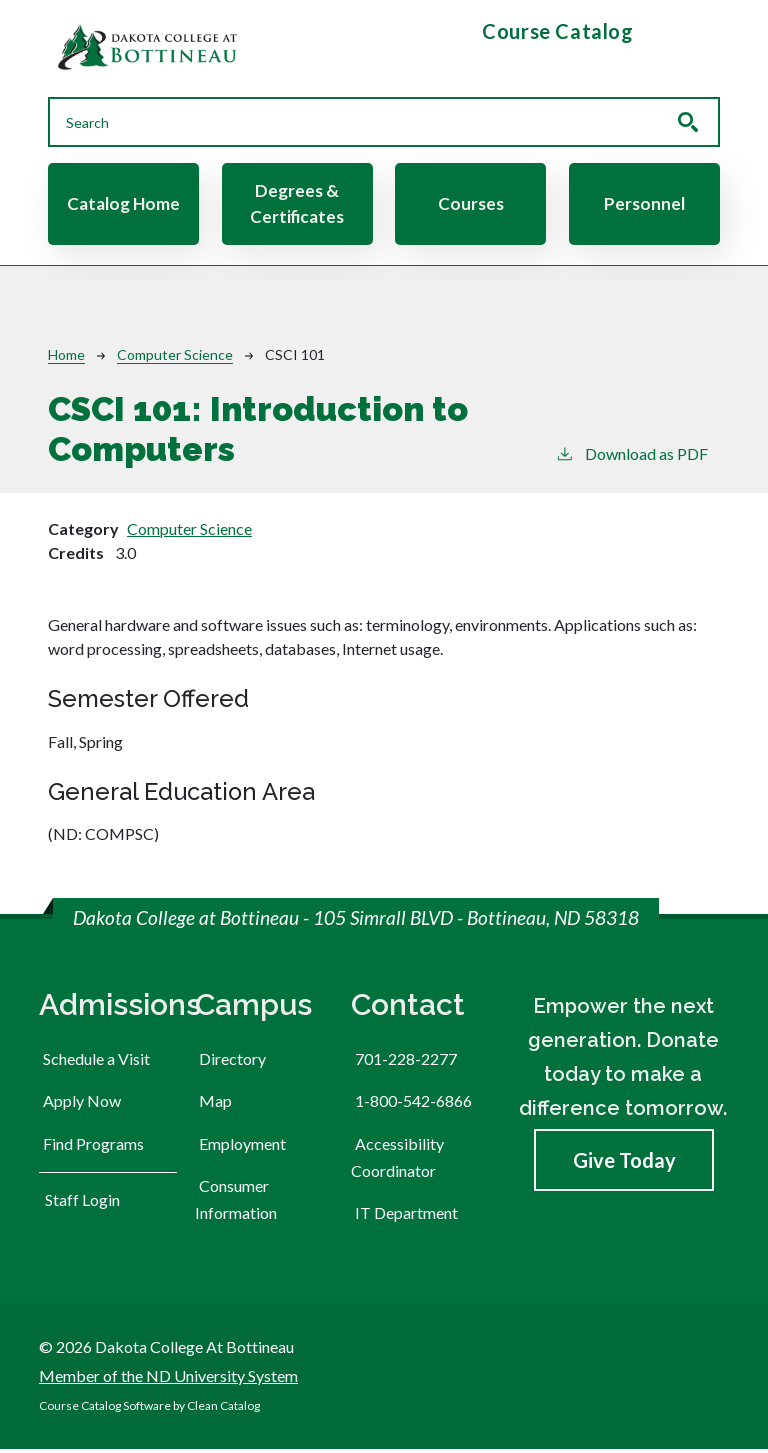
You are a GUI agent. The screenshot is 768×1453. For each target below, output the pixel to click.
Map (215, 1104)
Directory (232, 1062)
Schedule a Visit (96, 1062)
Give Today (624, 1164)
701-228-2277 (406, 1062)
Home (66, 357)
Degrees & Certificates (297, 204)
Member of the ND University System (168, 1378)
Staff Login (82, 1202)
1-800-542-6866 (413, 1104)
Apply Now (82, 1104)
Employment (242, 1146)
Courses (471, 205)
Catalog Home (123, 205)
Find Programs (93, 1146)
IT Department (406, 1215)
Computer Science (175, 357)
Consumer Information (236, 1202)
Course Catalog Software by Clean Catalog (149, 1409)
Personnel (644, 205)
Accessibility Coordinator (397, 1160)
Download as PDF (631, 456)
